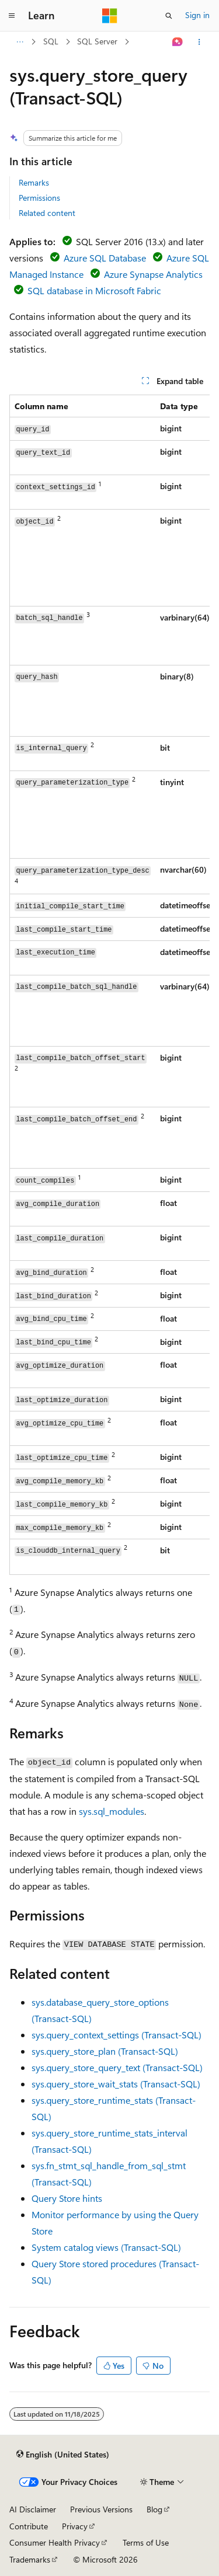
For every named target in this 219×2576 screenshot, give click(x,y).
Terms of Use (146, 2542)
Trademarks (29, 2559)
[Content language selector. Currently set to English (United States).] (62, 2454)
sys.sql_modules (111, 1811)
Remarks (34, 182)
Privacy (75, 2526)
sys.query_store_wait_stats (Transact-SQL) (116, 2083)
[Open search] (168, 15)
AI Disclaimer (32, 2509)
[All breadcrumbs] (19, 42)
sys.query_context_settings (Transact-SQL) (116, 2034)
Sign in (197, 14)
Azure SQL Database (105, 258)
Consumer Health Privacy (54, 2542)
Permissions (39, 197)
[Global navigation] (11, 15)
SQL (50, 41)
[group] (109, 985)
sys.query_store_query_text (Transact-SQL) (117, 2067)
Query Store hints (67, 2198)
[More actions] (199, 42)
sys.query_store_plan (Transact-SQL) (105, 2051)
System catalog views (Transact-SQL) (106, 2247)
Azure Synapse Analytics (153, 274)
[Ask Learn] (177, 42)
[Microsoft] (109, 15)
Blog (154, 2509)
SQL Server (97, 41)
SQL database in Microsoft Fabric (94, 290)
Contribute (28, 2526)
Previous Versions (101, 2509)
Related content (47, 212)
